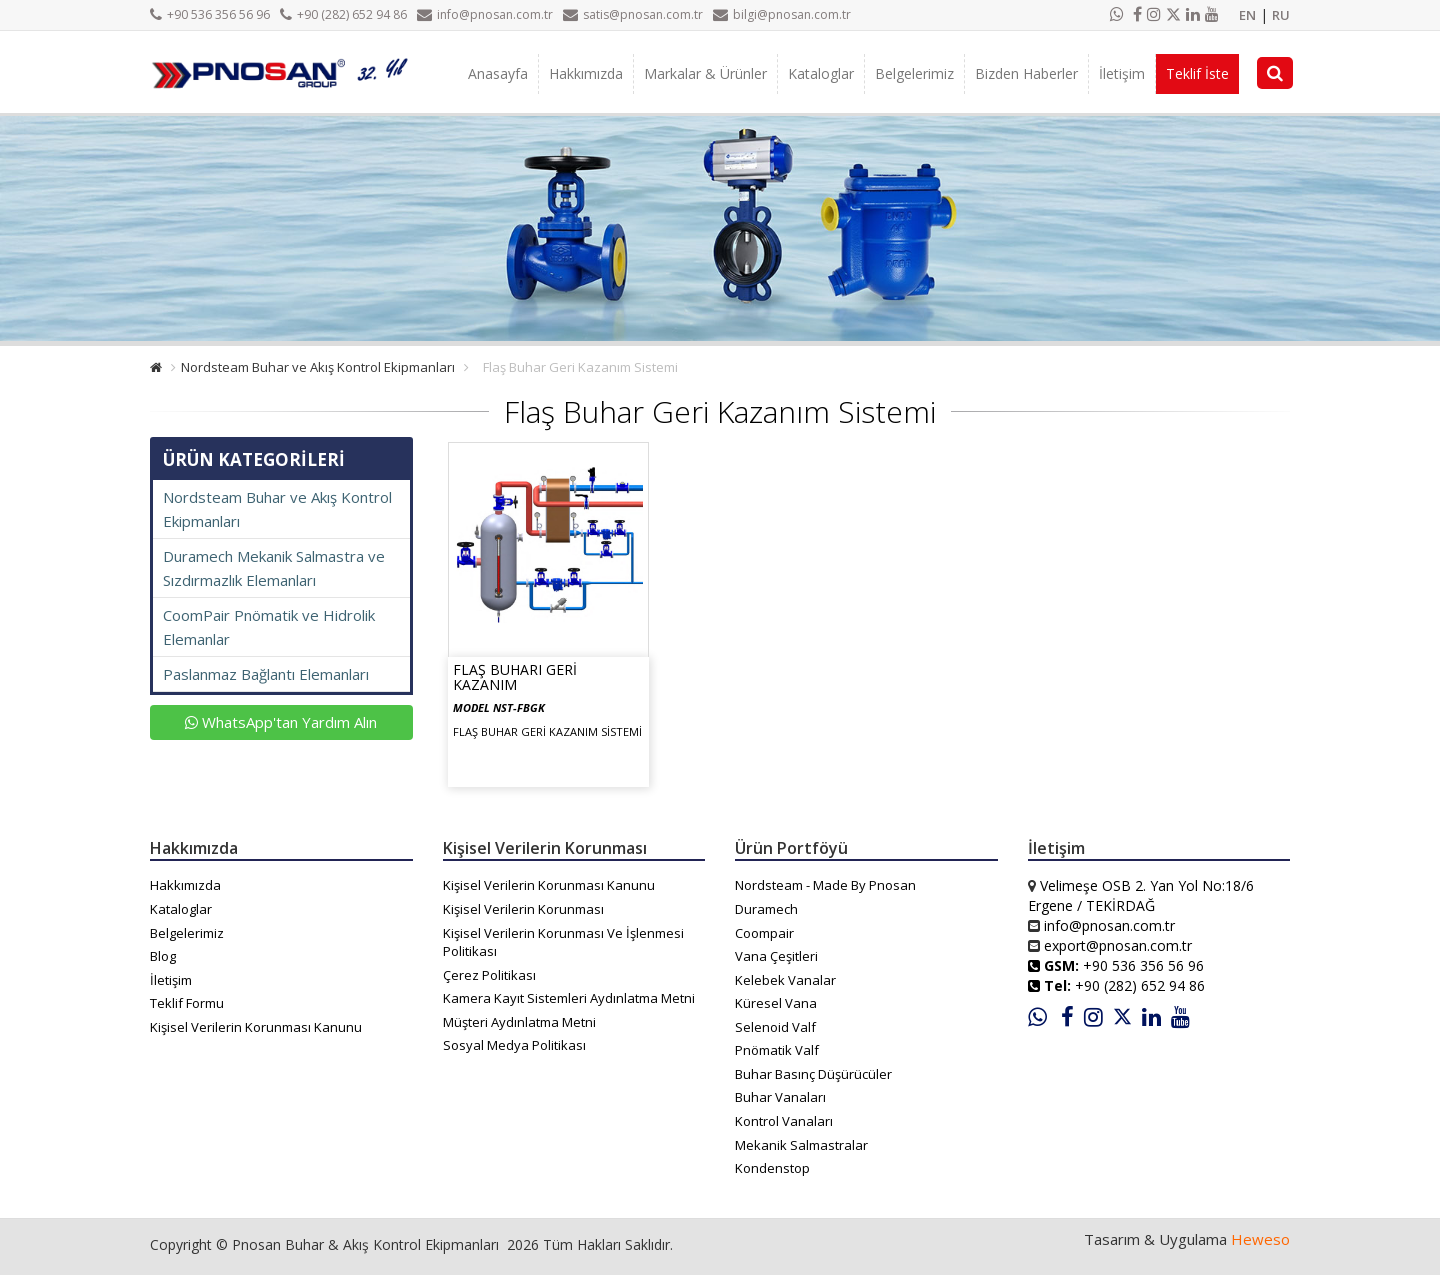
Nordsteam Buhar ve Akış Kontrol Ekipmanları (318, 367)
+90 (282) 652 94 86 (343, 14)
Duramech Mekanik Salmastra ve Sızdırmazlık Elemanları (274, 568)
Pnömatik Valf (777, 1050)
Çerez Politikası (489, 975)
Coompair (764, 933)
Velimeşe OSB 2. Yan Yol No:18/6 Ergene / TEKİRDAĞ (1141, 895)
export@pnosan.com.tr (1118, 945)
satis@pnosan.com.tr (633, 14)
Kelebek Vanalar (785, 980)
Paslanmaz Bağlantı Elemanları (266, 674)
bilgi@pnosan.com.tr (782, 14)
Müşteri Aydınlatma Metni (519, 1022)
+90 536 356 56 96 (210, 14)
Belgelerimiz (914, 73)
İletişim (1122, 73)
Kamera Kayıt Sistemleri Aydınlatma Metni (569, 998)
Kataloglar (821, 73)
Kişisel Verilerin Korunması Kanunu (256, 1027)
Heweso (1260, 1239)
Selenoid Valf (775, 1027)
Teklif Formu (187, 1003)
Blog (163, 956)
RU (1281, 15)
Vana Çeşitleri (776, 956)
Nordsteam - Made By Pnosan (825, 885)
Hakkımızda (586, 73)
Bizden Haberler (1026, 73)
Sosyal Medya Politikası (514, 1045)
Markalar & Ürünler (705, 73)
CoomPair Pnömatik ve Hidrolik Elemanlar (269, 627)
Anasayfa (498, 73)
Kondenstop (772, 1168)
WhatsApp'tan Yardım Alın (281, 722)
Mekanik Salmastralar (801, 1145)
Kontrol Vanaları (784, 1121)
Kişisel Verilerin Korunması (523, 909)
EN (1247, 15)
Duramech (766, 909)
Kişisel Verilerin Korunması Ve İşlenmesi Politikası (563, 942)
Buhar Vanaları (780, 1097)
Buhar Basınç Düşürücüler (813, 1074)
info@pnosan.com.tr (485, 14)
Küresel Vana (776, 1003)
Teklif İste (1197, 73)
